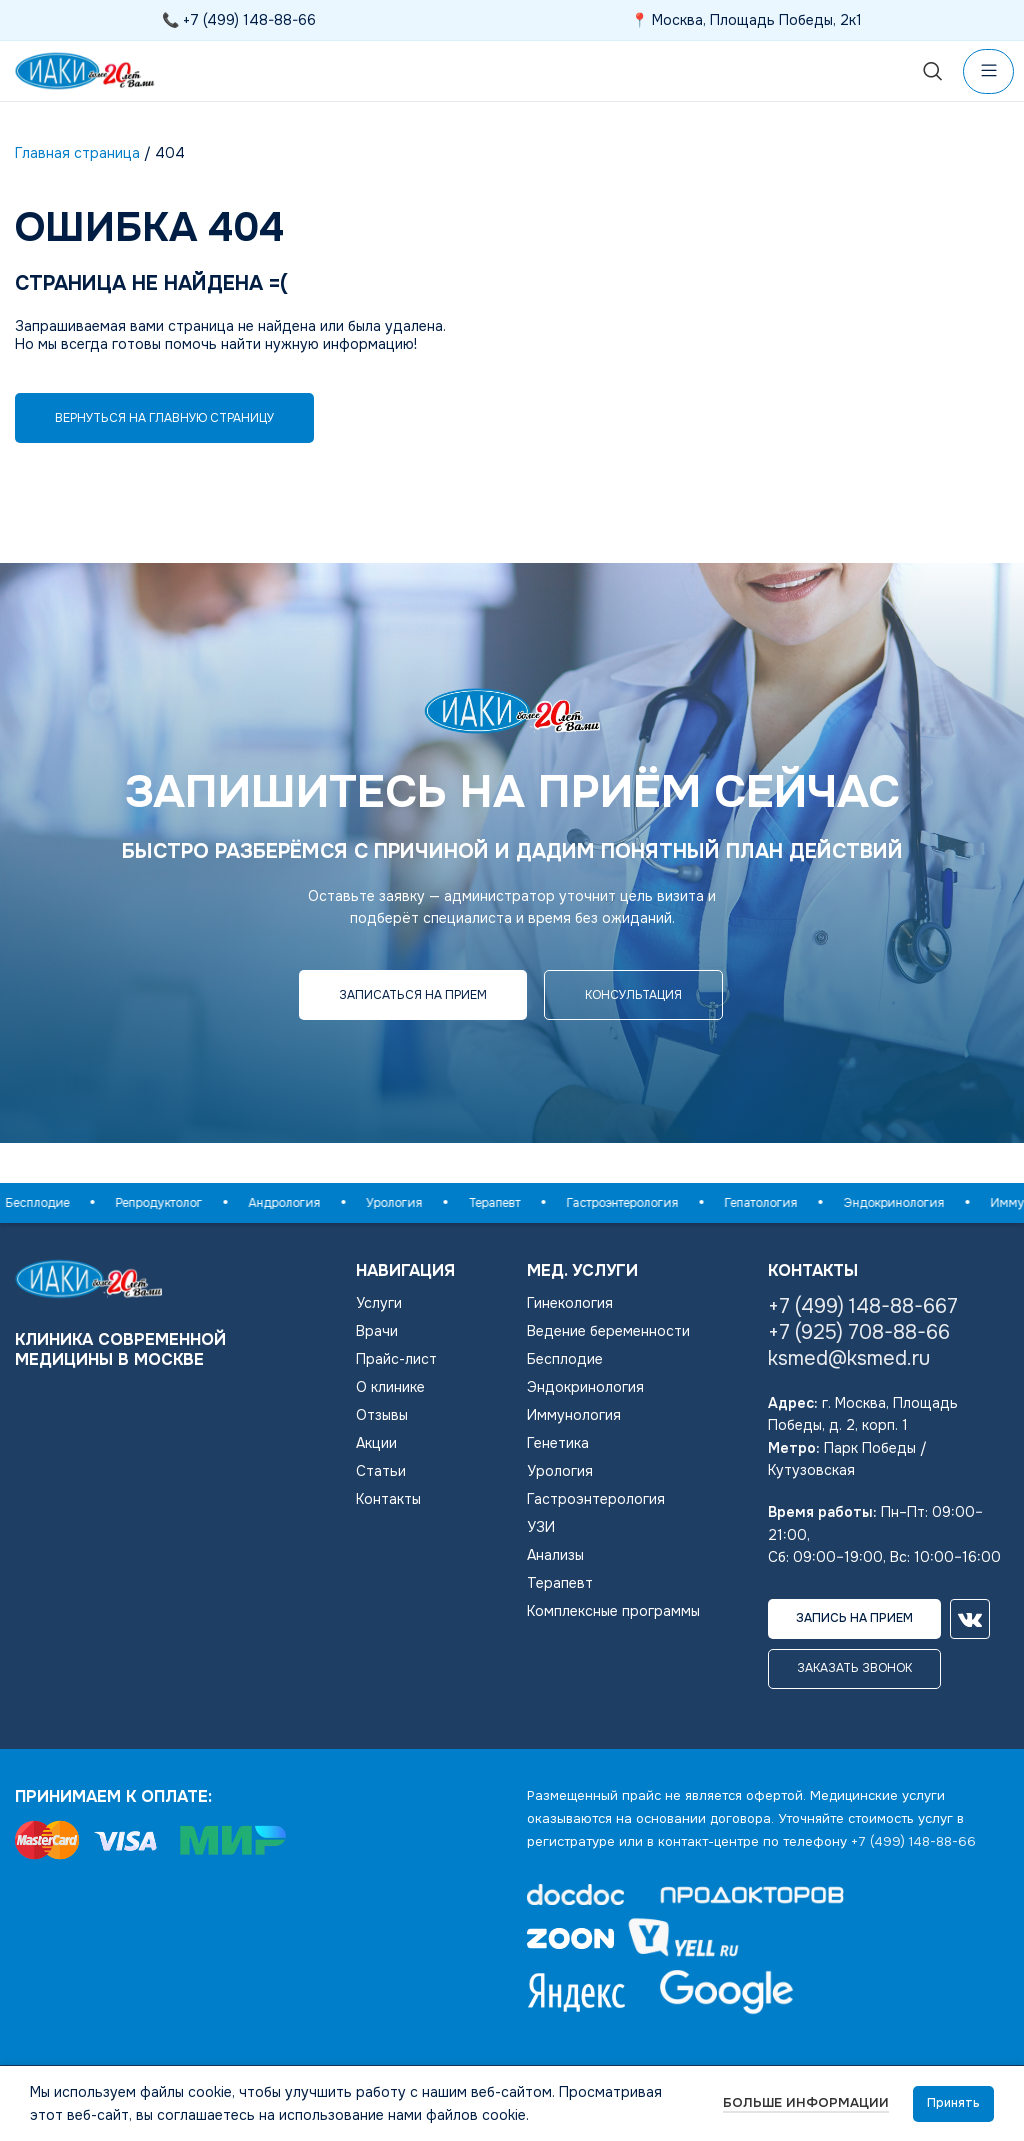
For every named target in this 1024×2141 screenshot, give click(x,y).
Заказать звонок (854, 1668)
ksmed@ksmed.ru (849, 1358)
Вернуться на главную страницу (164, 418)
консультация (633, 995)
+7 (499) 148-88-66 (249, 20)
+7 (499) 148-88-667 (863, 1306)
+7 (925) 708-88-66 (859, 1332)
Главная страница (77, 153)
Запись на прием (854, 1618)
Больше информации (806, 2102)
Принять (953, 2103)
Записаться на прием (413, 995)
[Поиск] (933, 71)
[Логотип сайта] (85, 70)
